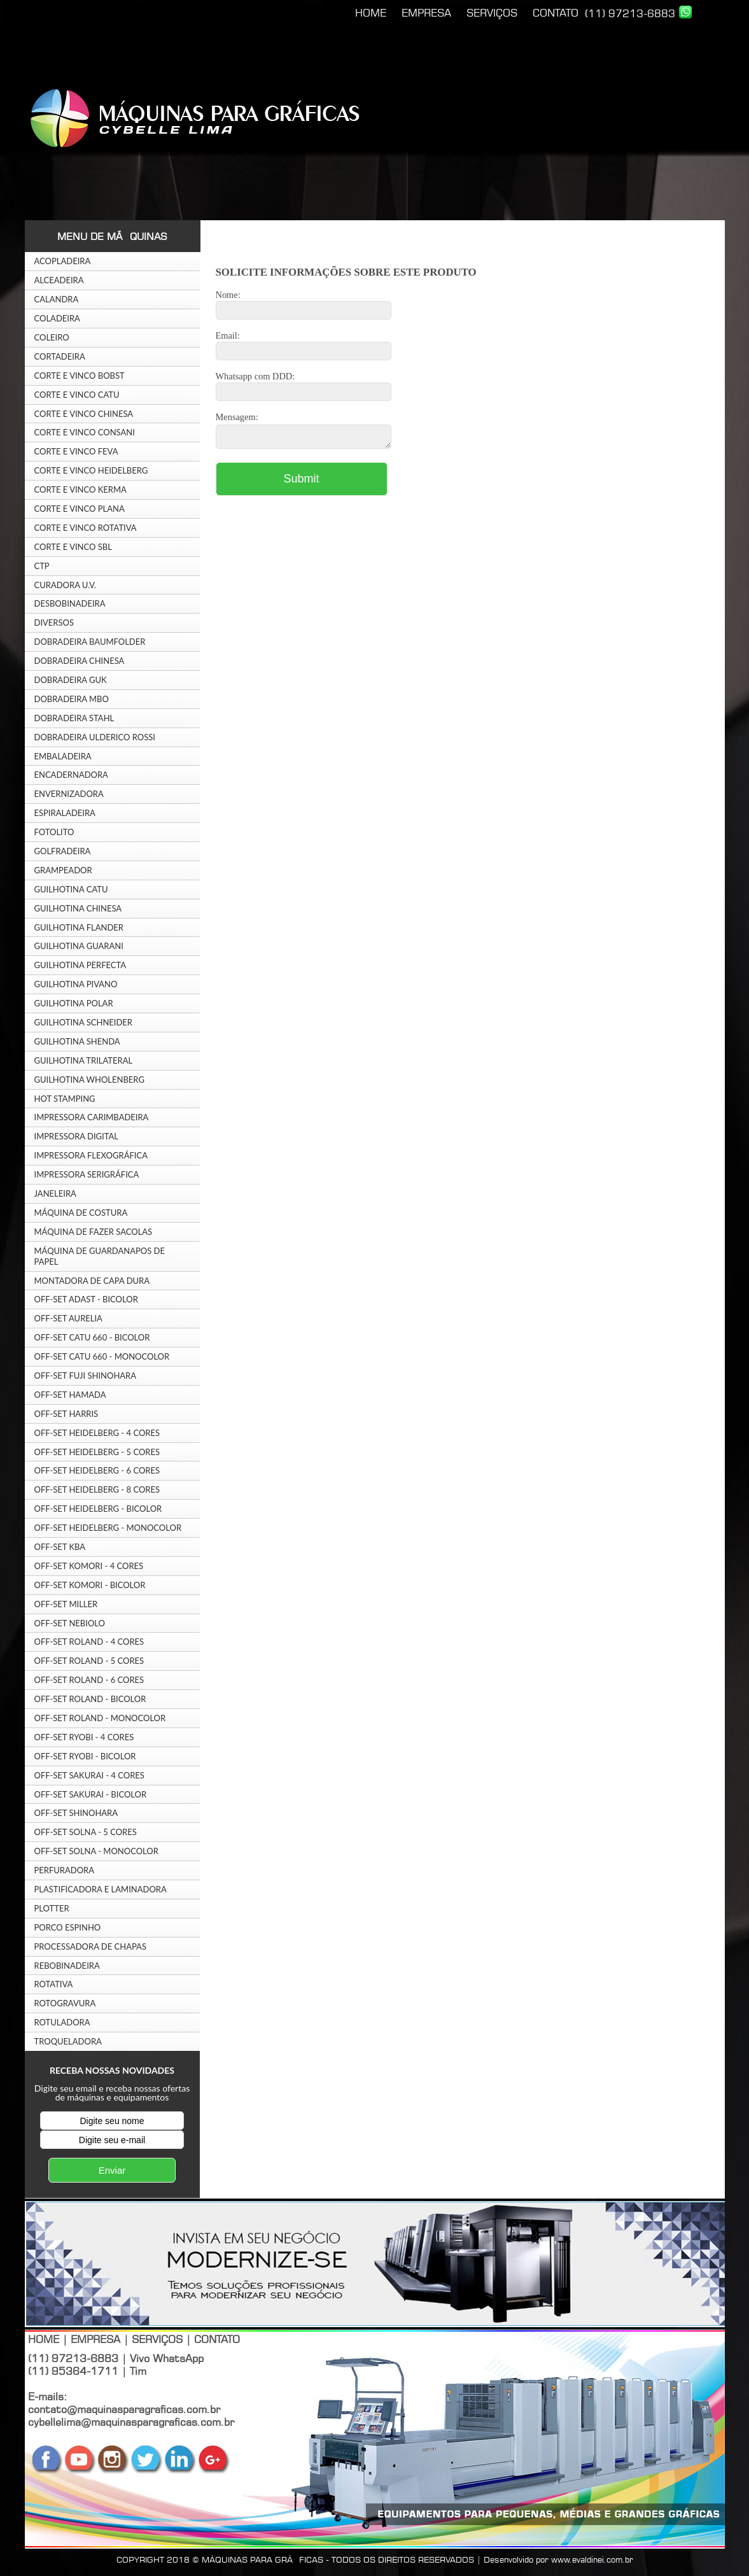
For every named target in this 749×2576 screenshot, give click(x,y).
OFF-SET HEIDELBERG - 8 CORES (97, 1489)
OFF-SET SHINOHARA (76, 1813)
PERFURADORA (64, 1870)
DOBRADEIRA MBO (71, 699)
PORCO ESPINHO (67, 1927)
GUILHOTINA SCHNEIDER (83, 1022)
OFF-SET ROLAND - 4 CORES (89, 1641)
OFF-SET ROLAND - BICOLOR (90, 1699)
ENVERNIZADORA (69, 794)
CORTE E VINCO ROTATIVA (85, 528)
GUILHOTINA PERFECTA (80, 965)
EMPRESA (426, 12)
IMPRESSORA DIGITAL (76, 1136)
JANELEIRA (55, 1193)
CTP (42, 566)
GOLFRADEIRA (62, 851)
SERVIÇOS (491, 12)
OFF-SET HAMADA (70, 1395)
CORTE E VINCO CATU (77, 395)
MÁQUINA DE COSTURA (81, 1212)
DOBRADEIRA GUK (70, 680)
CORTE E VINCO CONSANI (84, 432)
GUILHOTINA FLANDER (79, 927)
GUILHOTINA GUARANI (78, 946)
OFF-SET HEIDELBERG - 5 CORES (97, 1452)
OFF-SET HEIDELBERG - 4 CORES (97, 1433)
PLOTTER (51, 1908)
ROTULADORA (62, 2022)
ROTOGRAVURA (65, 2003)
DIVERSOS (54, 622)
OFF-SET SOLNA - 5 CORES (85, 1832)
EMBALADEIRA (63, 756)
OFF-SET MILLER (66, 1604)
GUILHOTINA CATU (71, 889)
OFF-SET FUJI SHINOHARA (85, 1375)
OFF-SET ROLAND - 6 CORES (89, 1680)
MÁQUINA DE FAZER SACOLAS (93, 1232)
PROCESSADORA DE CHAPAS (90, 1946)
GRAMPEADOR (63, 870)
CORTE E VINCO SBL (73, 547)
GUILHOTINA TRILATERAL (83, 1060)
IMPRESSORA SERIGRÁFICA (86, 1174)
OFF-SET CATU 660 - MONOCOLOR (102, 1356)
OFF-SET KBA (60, 1547)
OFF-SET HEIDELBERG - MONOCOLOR (108, 1528)
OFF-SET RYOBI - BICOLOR (85, 1756)
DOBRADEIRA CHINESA (79, 661)
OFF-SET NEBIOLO (69, 1623)
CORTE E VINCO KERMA (80, 489)
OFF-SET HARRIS (66, 1414)
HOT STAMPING (64, 1099)
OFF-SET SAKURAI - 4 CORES (89, 1775)
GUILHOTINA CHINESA (78, 908)
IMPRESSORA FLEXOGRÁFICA (91, 1155)
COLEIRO (51, 337)
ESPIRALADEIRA (64, 813)
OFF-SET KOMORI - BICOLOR (90, 1585)
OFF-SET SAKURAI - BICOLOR (90, 1794)
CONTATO (555, 12)
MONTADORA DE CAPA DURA (92, 1281)
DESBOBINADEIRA (70, 603)
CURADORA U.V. (65, 585)
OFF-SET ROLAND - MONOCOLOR (100, 1718)
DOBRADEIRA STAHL (74, 718)
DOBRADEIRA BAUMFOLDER (90, 642)
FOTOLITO (54, 832)
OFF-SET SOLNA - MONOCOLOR (96, 1851)
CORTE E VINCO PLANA (79, 508)
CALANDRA (56, 299)
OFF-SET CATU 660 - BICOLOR (92, 1337)
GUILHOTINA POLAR (73, 1003)
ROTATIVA (53, 1984)
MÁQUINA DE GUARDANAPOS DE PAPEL (99, 1256)
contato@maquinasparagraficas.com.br (124, 2409)
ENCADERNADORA (71, 775)
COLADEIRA (57, 318)
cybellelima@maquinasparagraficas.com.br (131, 2422)
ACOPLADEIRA (62, 261)
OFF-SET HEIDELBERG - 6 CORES (97, 1470)
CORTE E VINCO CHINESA (84, 414)
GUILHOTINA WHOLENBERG (89, 1079)
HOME (370, 12)
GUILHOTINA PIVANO (76, 984)
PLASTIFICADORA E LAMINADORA (100, 1889)
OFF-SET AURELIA (68, 1318)
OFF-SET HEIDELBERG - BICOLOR (98, 1508)
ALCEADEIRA (59, 280)
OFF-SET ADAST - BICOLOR (86, 1299)
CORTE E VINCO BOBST (79, 375)
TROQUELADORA (68, 2041)
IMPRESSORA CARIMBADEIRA (91, 1117)
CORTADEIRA (59, 356)
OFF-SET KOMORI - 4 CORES (89, 1566)
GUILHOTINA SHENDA (77, 1041)
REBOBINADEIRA (67, 1965)
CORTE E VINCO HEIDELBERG (91, 470)
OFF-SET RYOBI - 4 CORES (84, 1737)
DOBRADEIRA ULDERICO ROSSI (94, 737)
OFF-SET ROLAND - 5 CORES (89, 1661)
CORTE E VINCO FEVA (76, 451)
